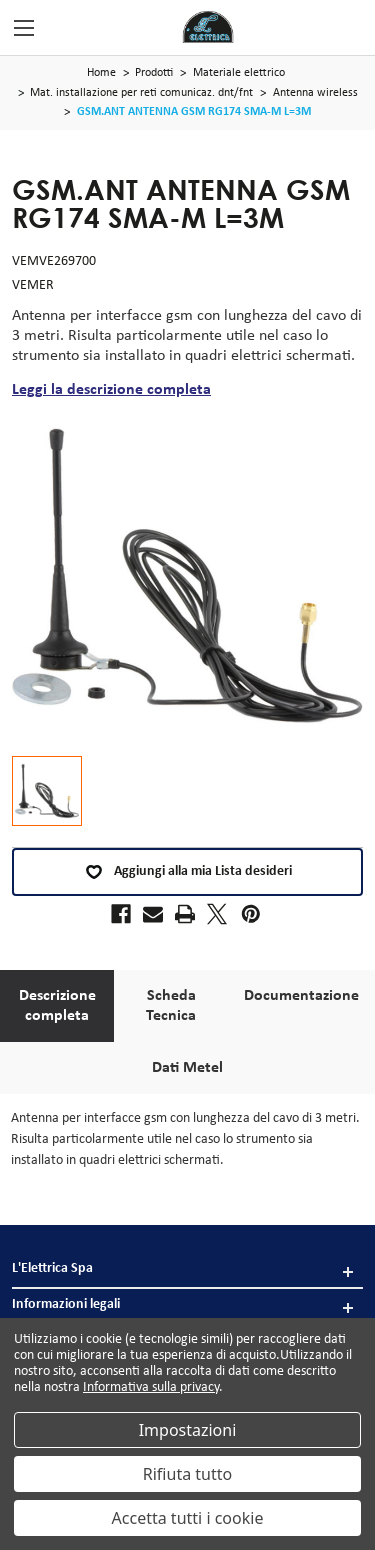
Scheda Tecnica (171, 1006)
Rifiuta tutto (187, 1474)
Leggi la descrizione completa (111, 390)
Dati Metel (187, 1068)
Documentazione (301, 996)
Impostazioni (188, 1430)
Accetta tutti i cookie (188, 1518)
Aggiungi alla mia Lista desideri (188, 872)
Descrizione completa (57, 1006)
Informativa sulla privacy (151, 1387)
